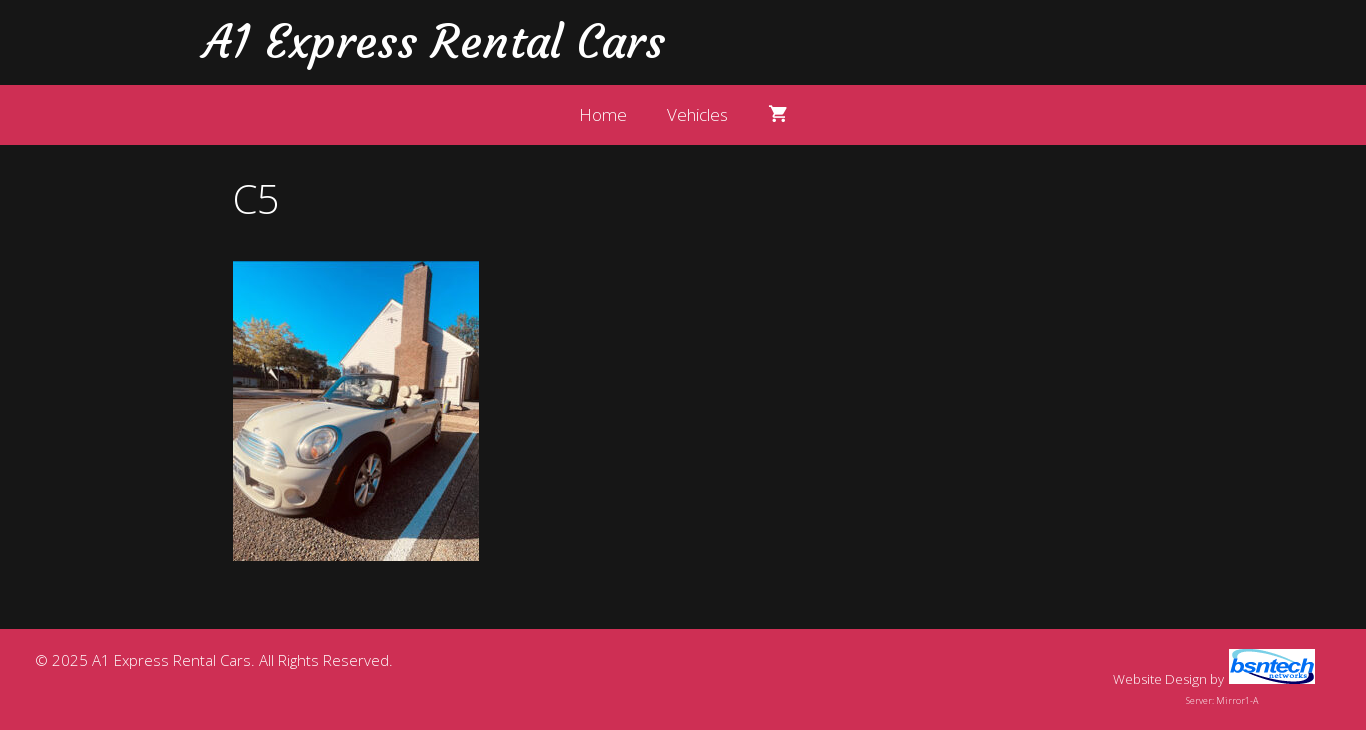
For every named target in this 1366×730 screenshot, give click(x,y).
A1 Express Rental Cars (434, 42)
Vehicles (697, 114)
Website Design (1160, 679)
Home (603, 114)
